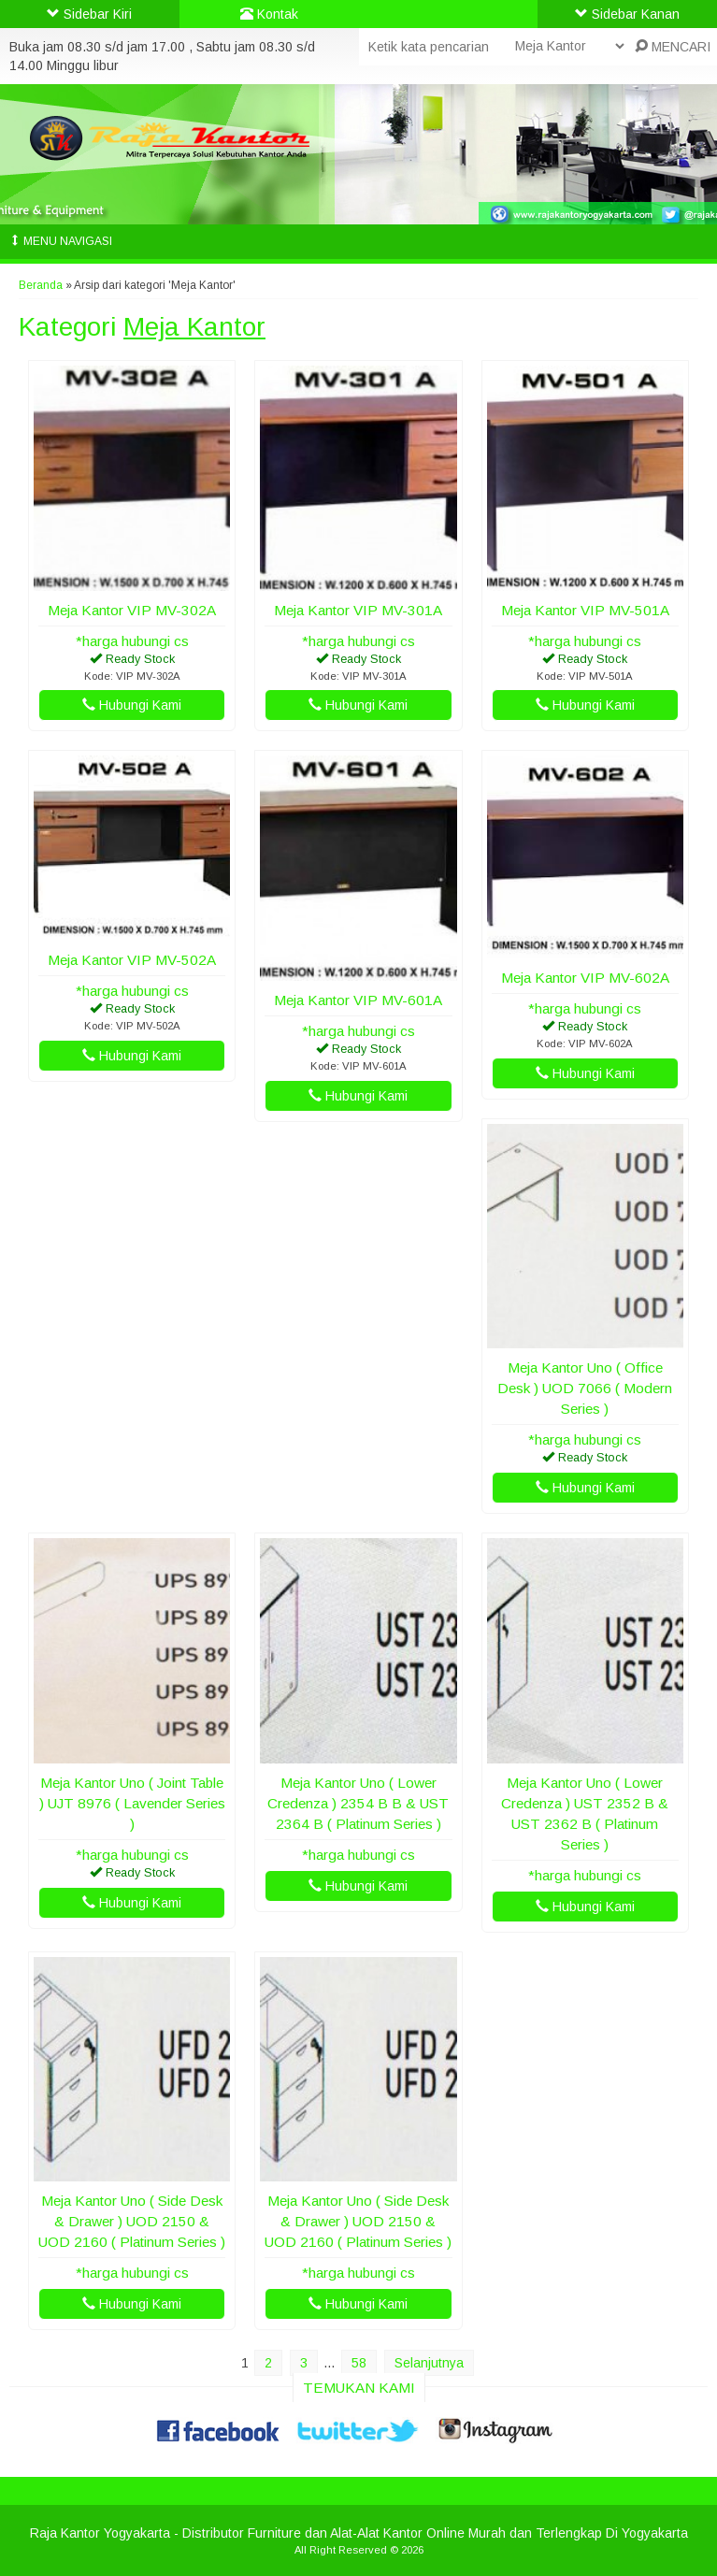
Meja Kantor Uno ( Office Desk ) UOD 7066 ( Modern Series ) (584, 1388)
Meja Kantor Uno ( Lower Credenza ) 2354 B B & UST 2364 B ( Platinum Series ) (358, 1803)
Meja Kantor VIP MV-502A (132, 960)
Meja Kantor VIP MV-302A (132, 610)
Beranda (41, 285)
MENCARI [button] (672, 46)
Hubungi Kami (131, 705)
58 (358, 2362)
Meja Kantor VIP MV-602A (585, 978)
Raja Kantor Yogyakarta (100, 2533)
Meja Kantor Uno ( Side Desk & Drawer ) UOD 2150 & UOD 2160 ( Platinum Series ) (131, 2221)
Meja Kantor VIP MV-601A (358, 1000)
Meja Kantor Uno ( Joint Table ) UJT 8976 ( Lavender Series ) (132, 1803)
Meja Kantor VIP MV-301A (358, 610)
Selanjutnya (429, 2362)
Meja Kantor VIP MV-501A (585, 610)
